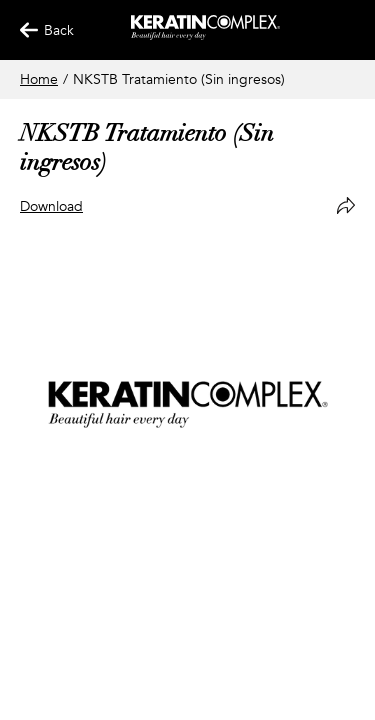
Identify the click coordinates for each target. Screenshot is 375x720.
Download (51, 206)
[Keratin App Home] (205, 35)
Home (39, 79)
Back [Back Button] (38, 30)
